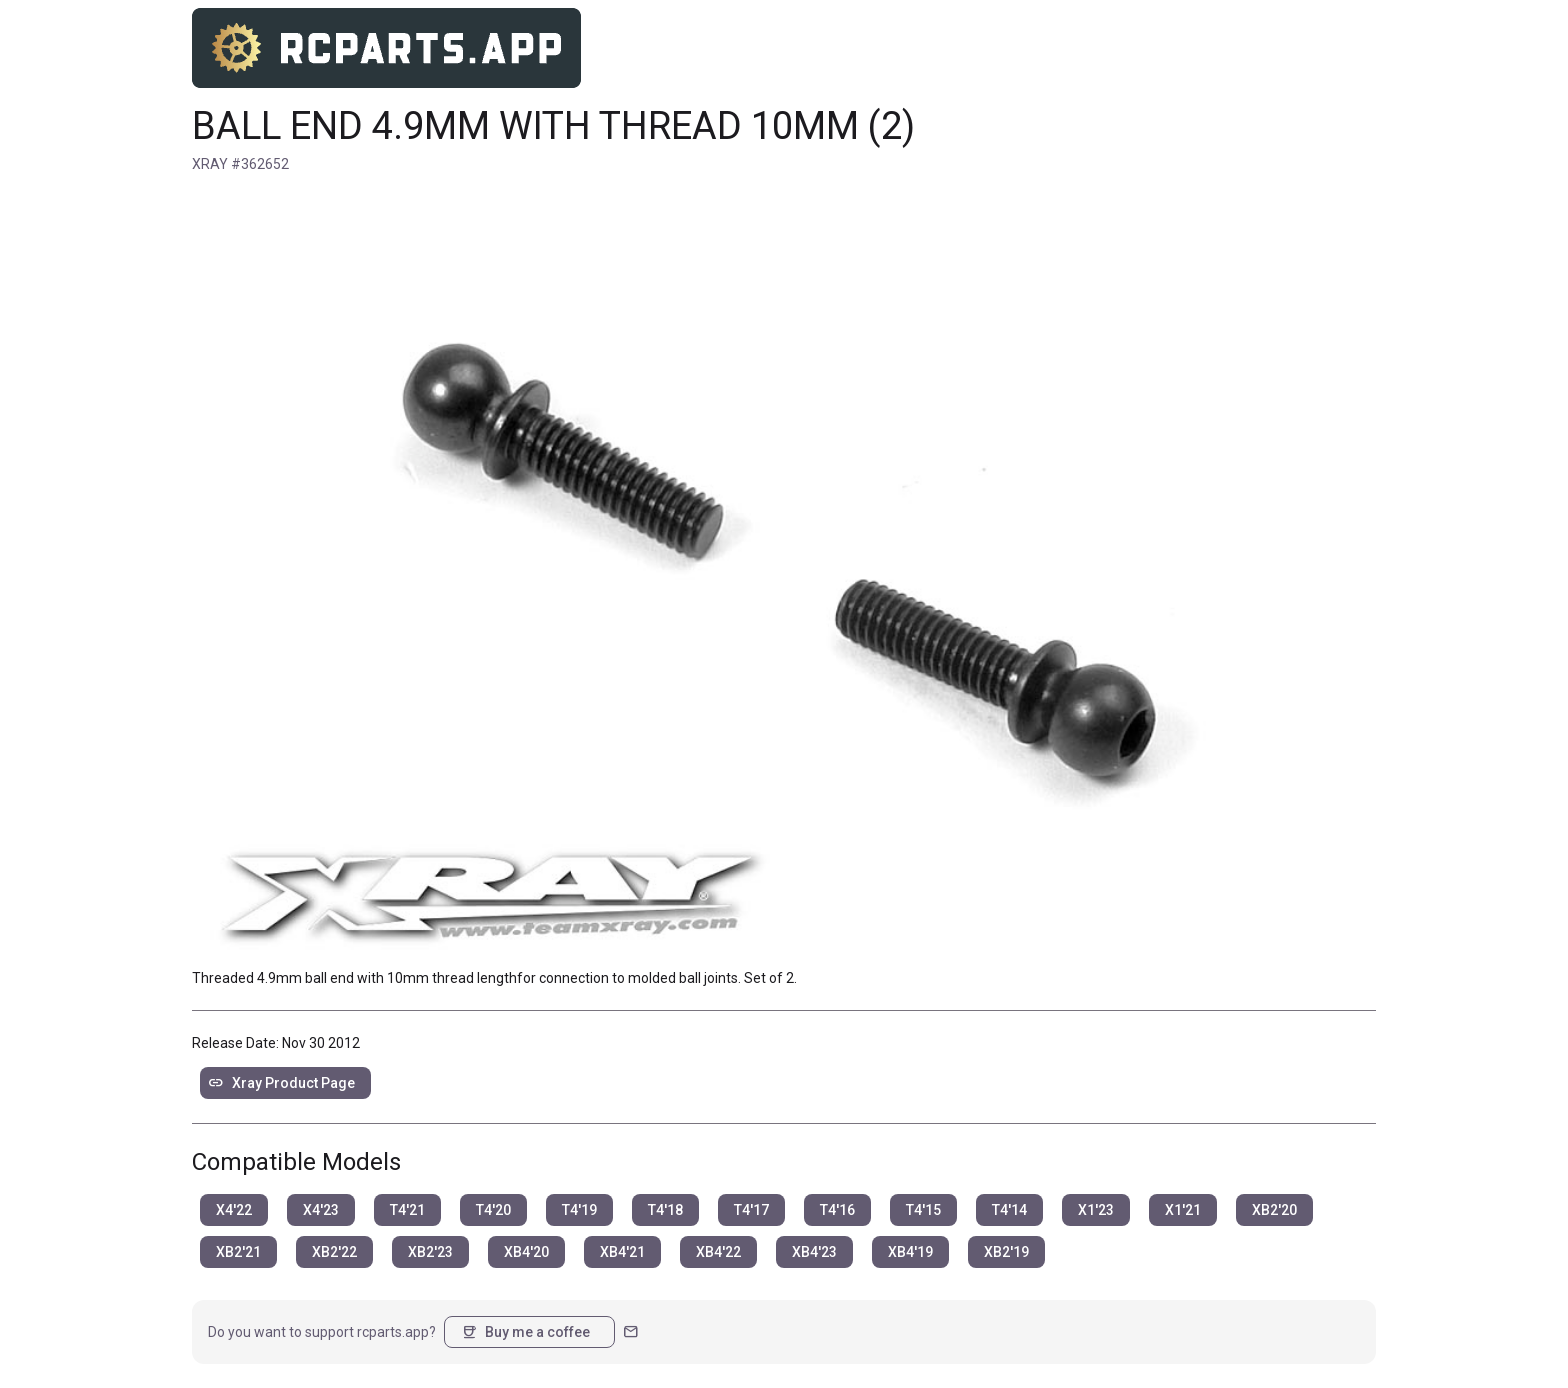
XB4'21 (622, 1252)
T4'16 (837, 1210)
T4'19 (579, 1210)
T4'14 (1009, 1210)
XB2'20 (1274, 1210)
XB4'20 (526, 1252)
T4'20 (493, 1210)
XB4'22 (718, 1252)
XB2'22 (334, 1252)
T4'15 (923, 1210)
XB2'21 (238, 1252)
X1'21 (1183, 1210)
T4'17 (751, 1210)
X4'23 (321, 1210)
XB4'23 (814, 1252)
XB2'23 (430, 1252)
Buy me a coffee (525, 1332)
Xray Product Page (281, 1083)
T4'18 (665, 1210)
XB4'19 (910, 1252)
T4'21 (407, 1210)
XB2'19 (1006, 1252)
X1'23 (1096, 1210)
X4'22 (234, 1210)
